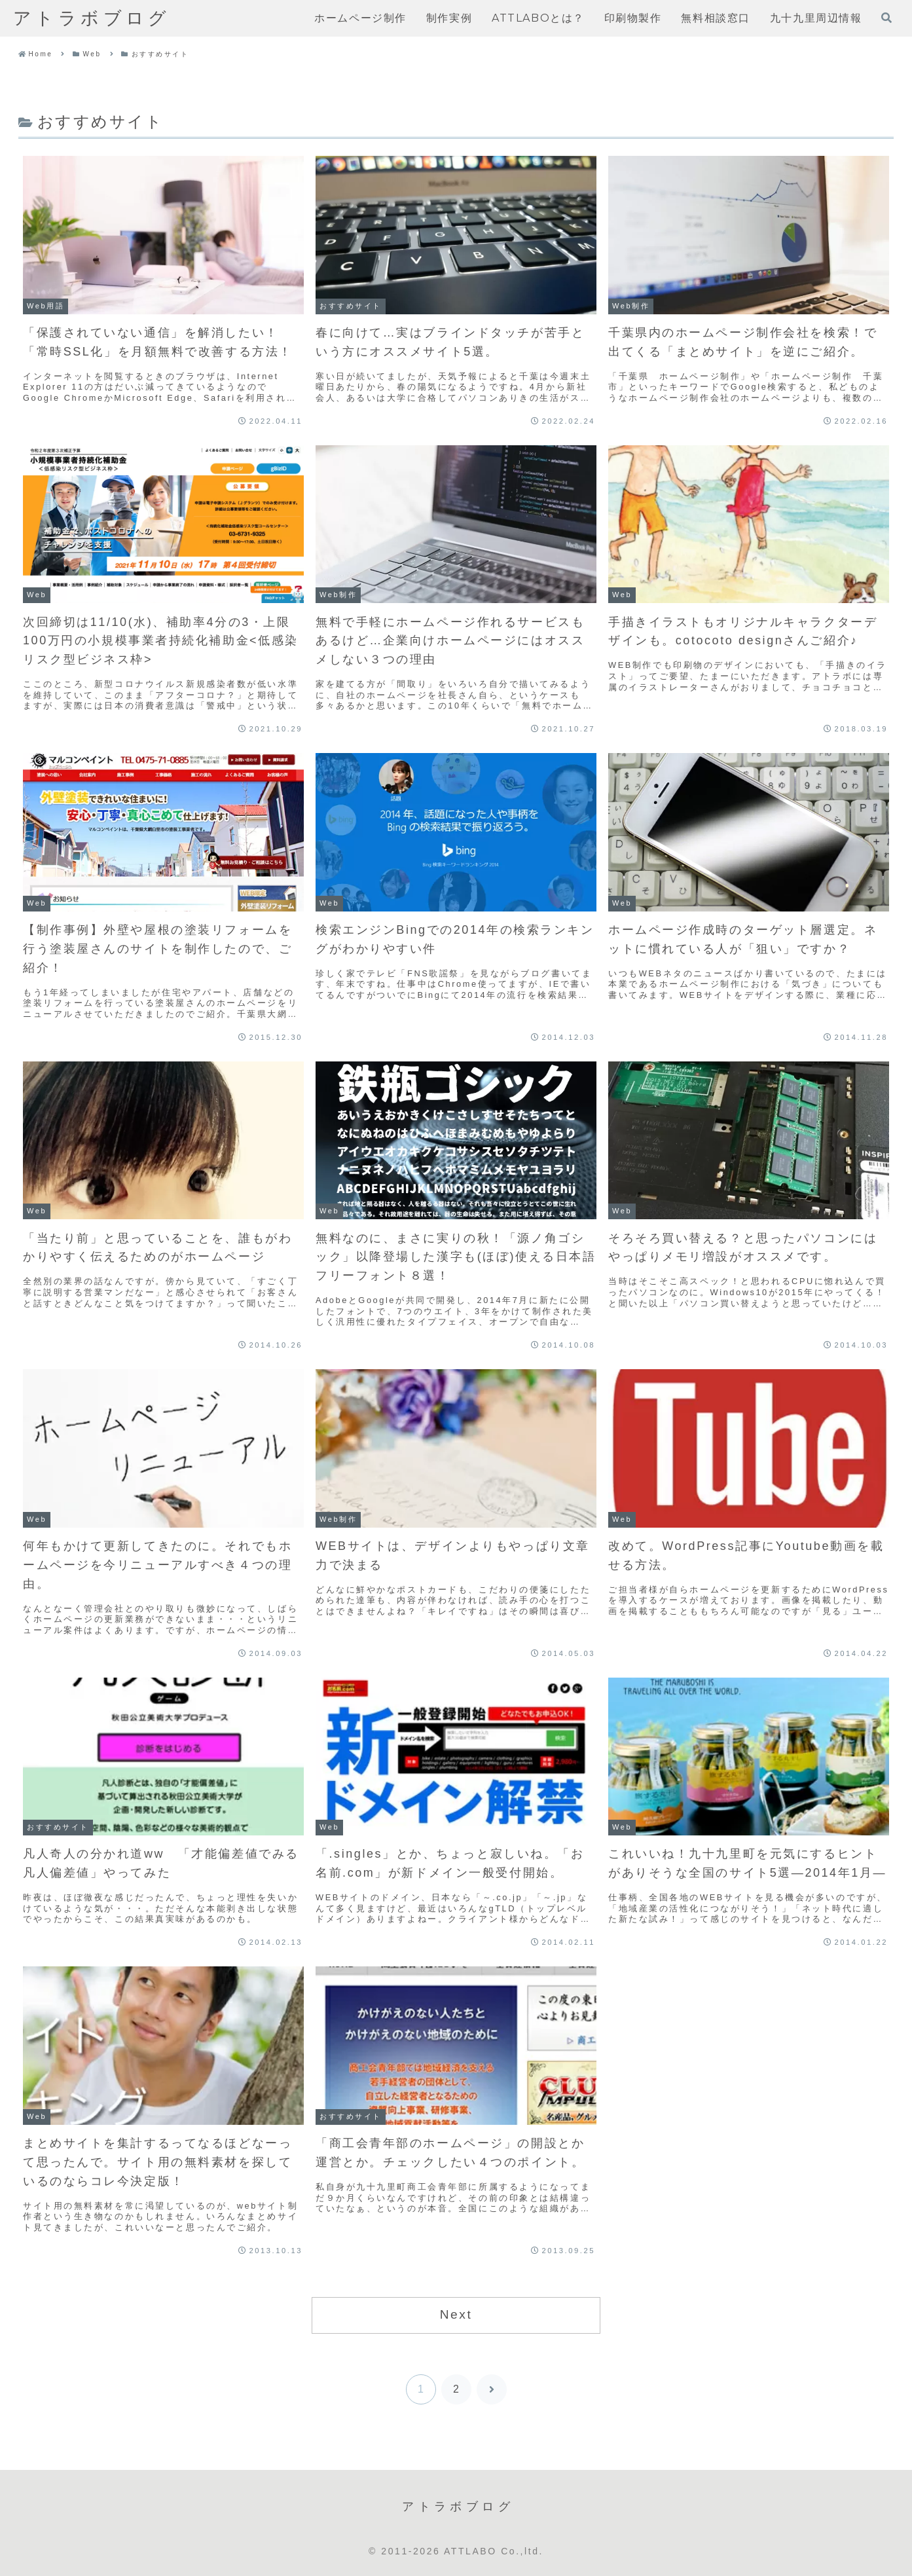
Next (456, 2314)
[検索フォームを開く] (886, 18)
